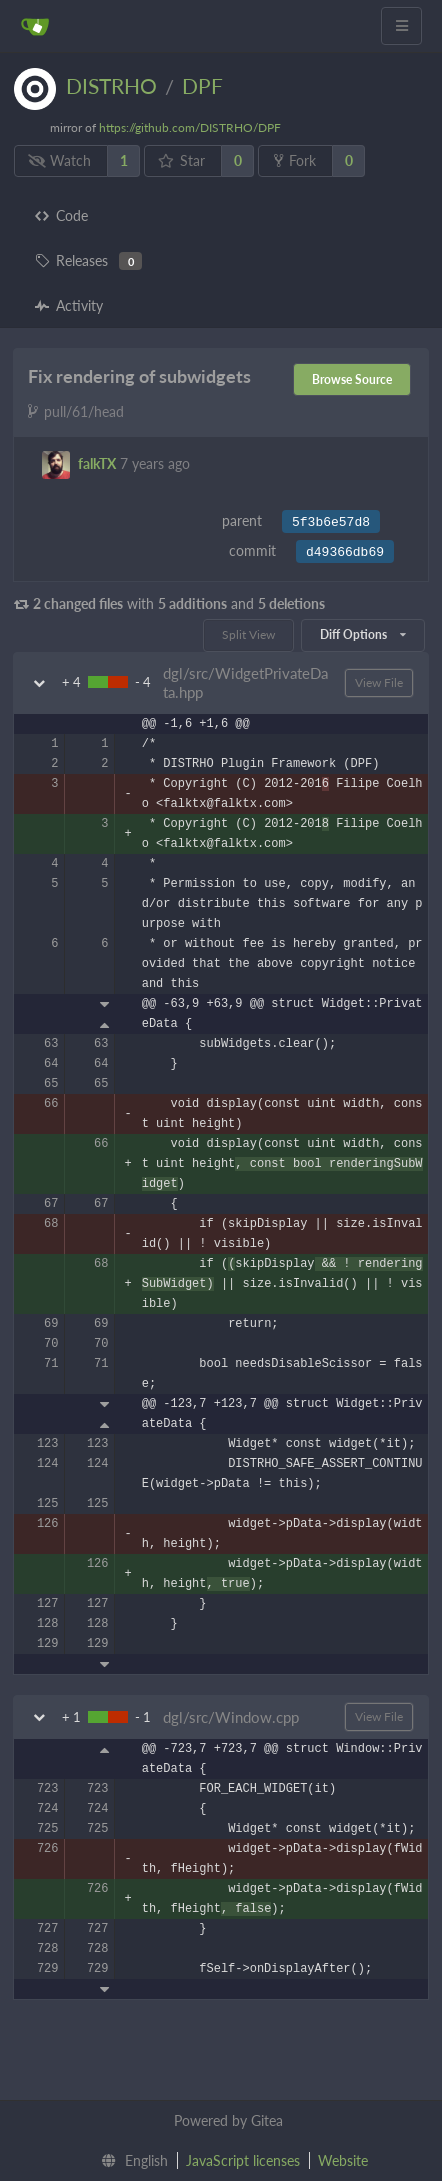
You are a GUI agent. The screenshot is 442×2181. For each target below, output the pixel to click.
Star (182, 160)
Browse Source (352, 379)
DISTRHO (111, 85)
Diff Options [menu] (363, 634)
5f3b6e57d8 (331, 522)
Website (343, 2160)
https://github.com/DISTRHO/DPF (190, 127)
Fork (295, 160)
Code (61, 215)
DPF (202, 85)
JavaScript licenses (243, 2160)
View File (379, 682)
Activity (69, 305)
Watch (60, 160)
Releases (88, 261)
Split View (248, 634)
